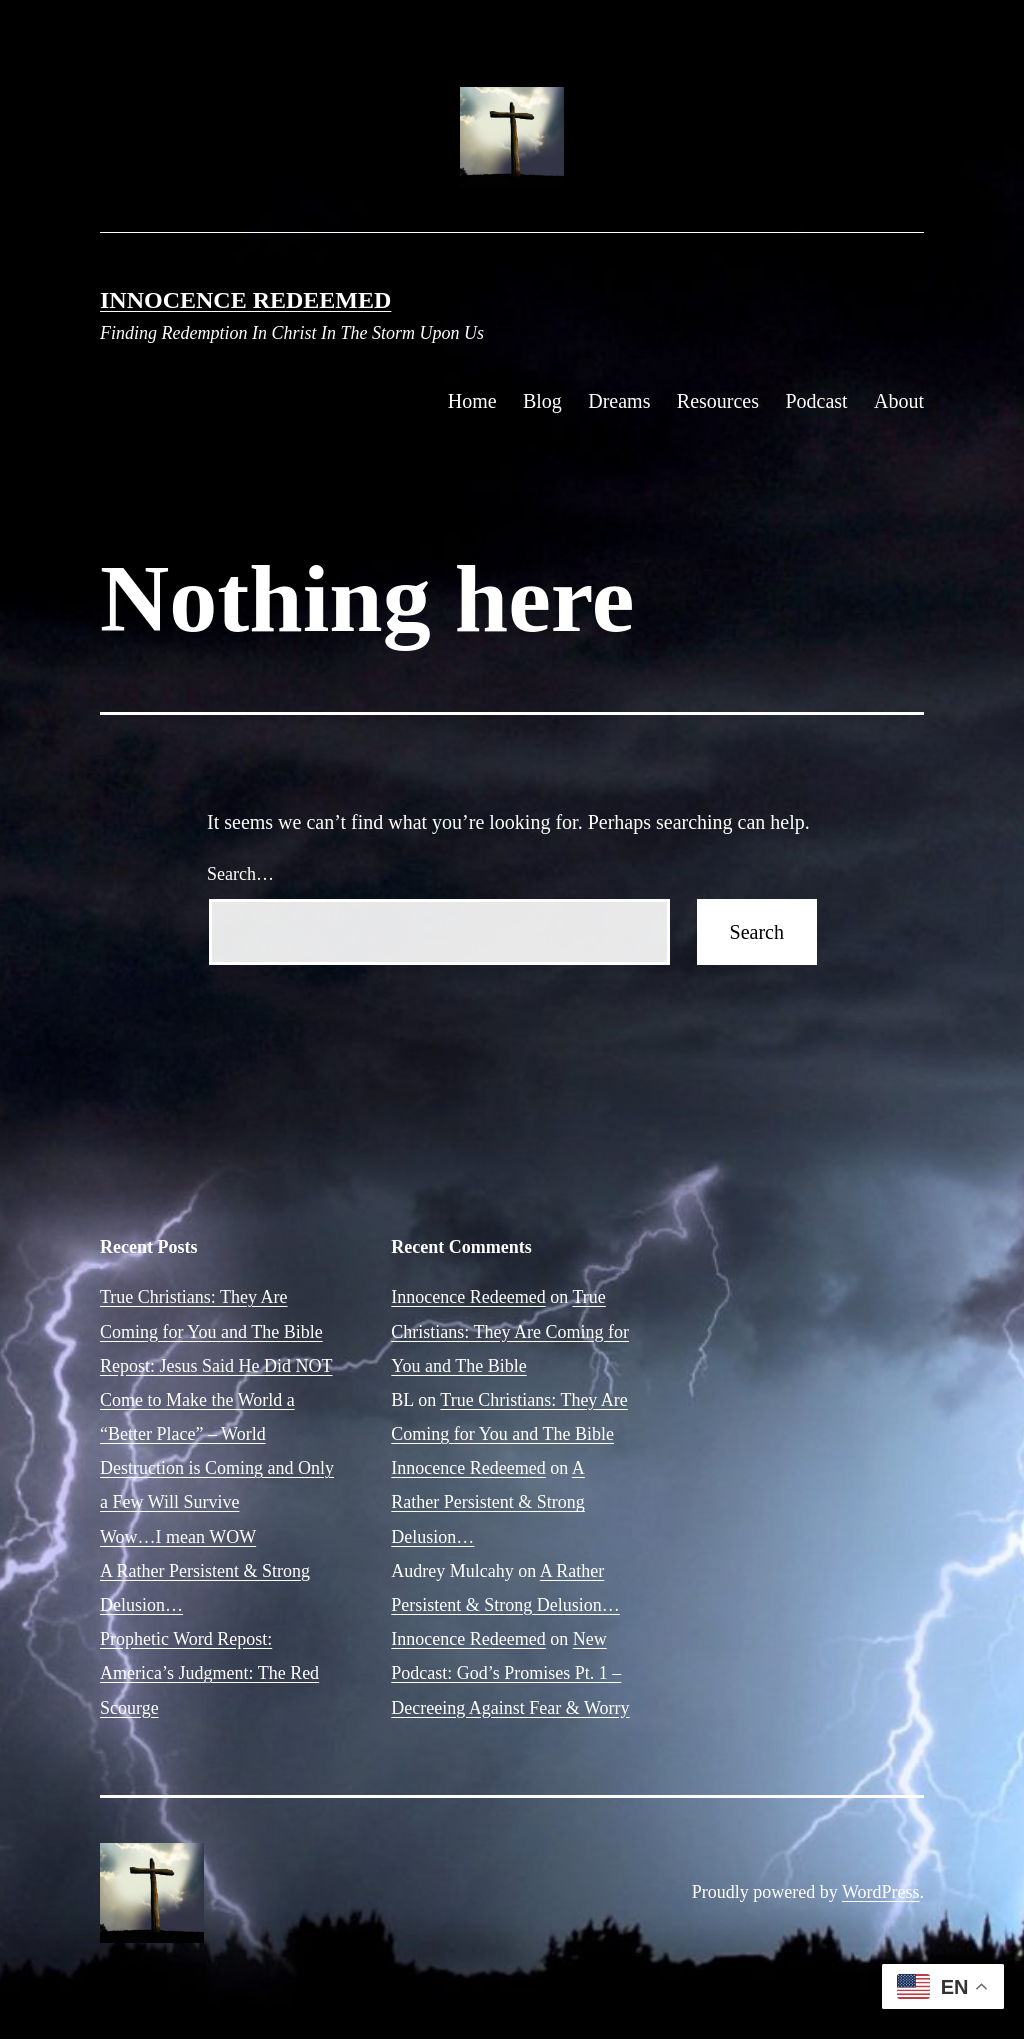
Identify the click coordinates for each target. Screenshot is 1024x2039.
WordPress (881, 1892)
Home (472, 401)
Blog (542, 401)
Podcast (816, 401)
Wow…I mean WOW (178, 1537)
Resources (718, 401)
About (899, 401)
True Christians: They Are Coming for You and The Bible (510, 1331)
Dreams (619, 401)
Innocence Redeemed (245, 300)
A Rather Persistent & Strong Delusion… (487, 1502)
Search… (240, 874)
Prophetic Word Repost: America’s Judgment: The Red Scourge (209, 1673)
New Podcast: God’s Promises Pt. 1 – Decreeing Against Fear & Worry (510, 1673)
